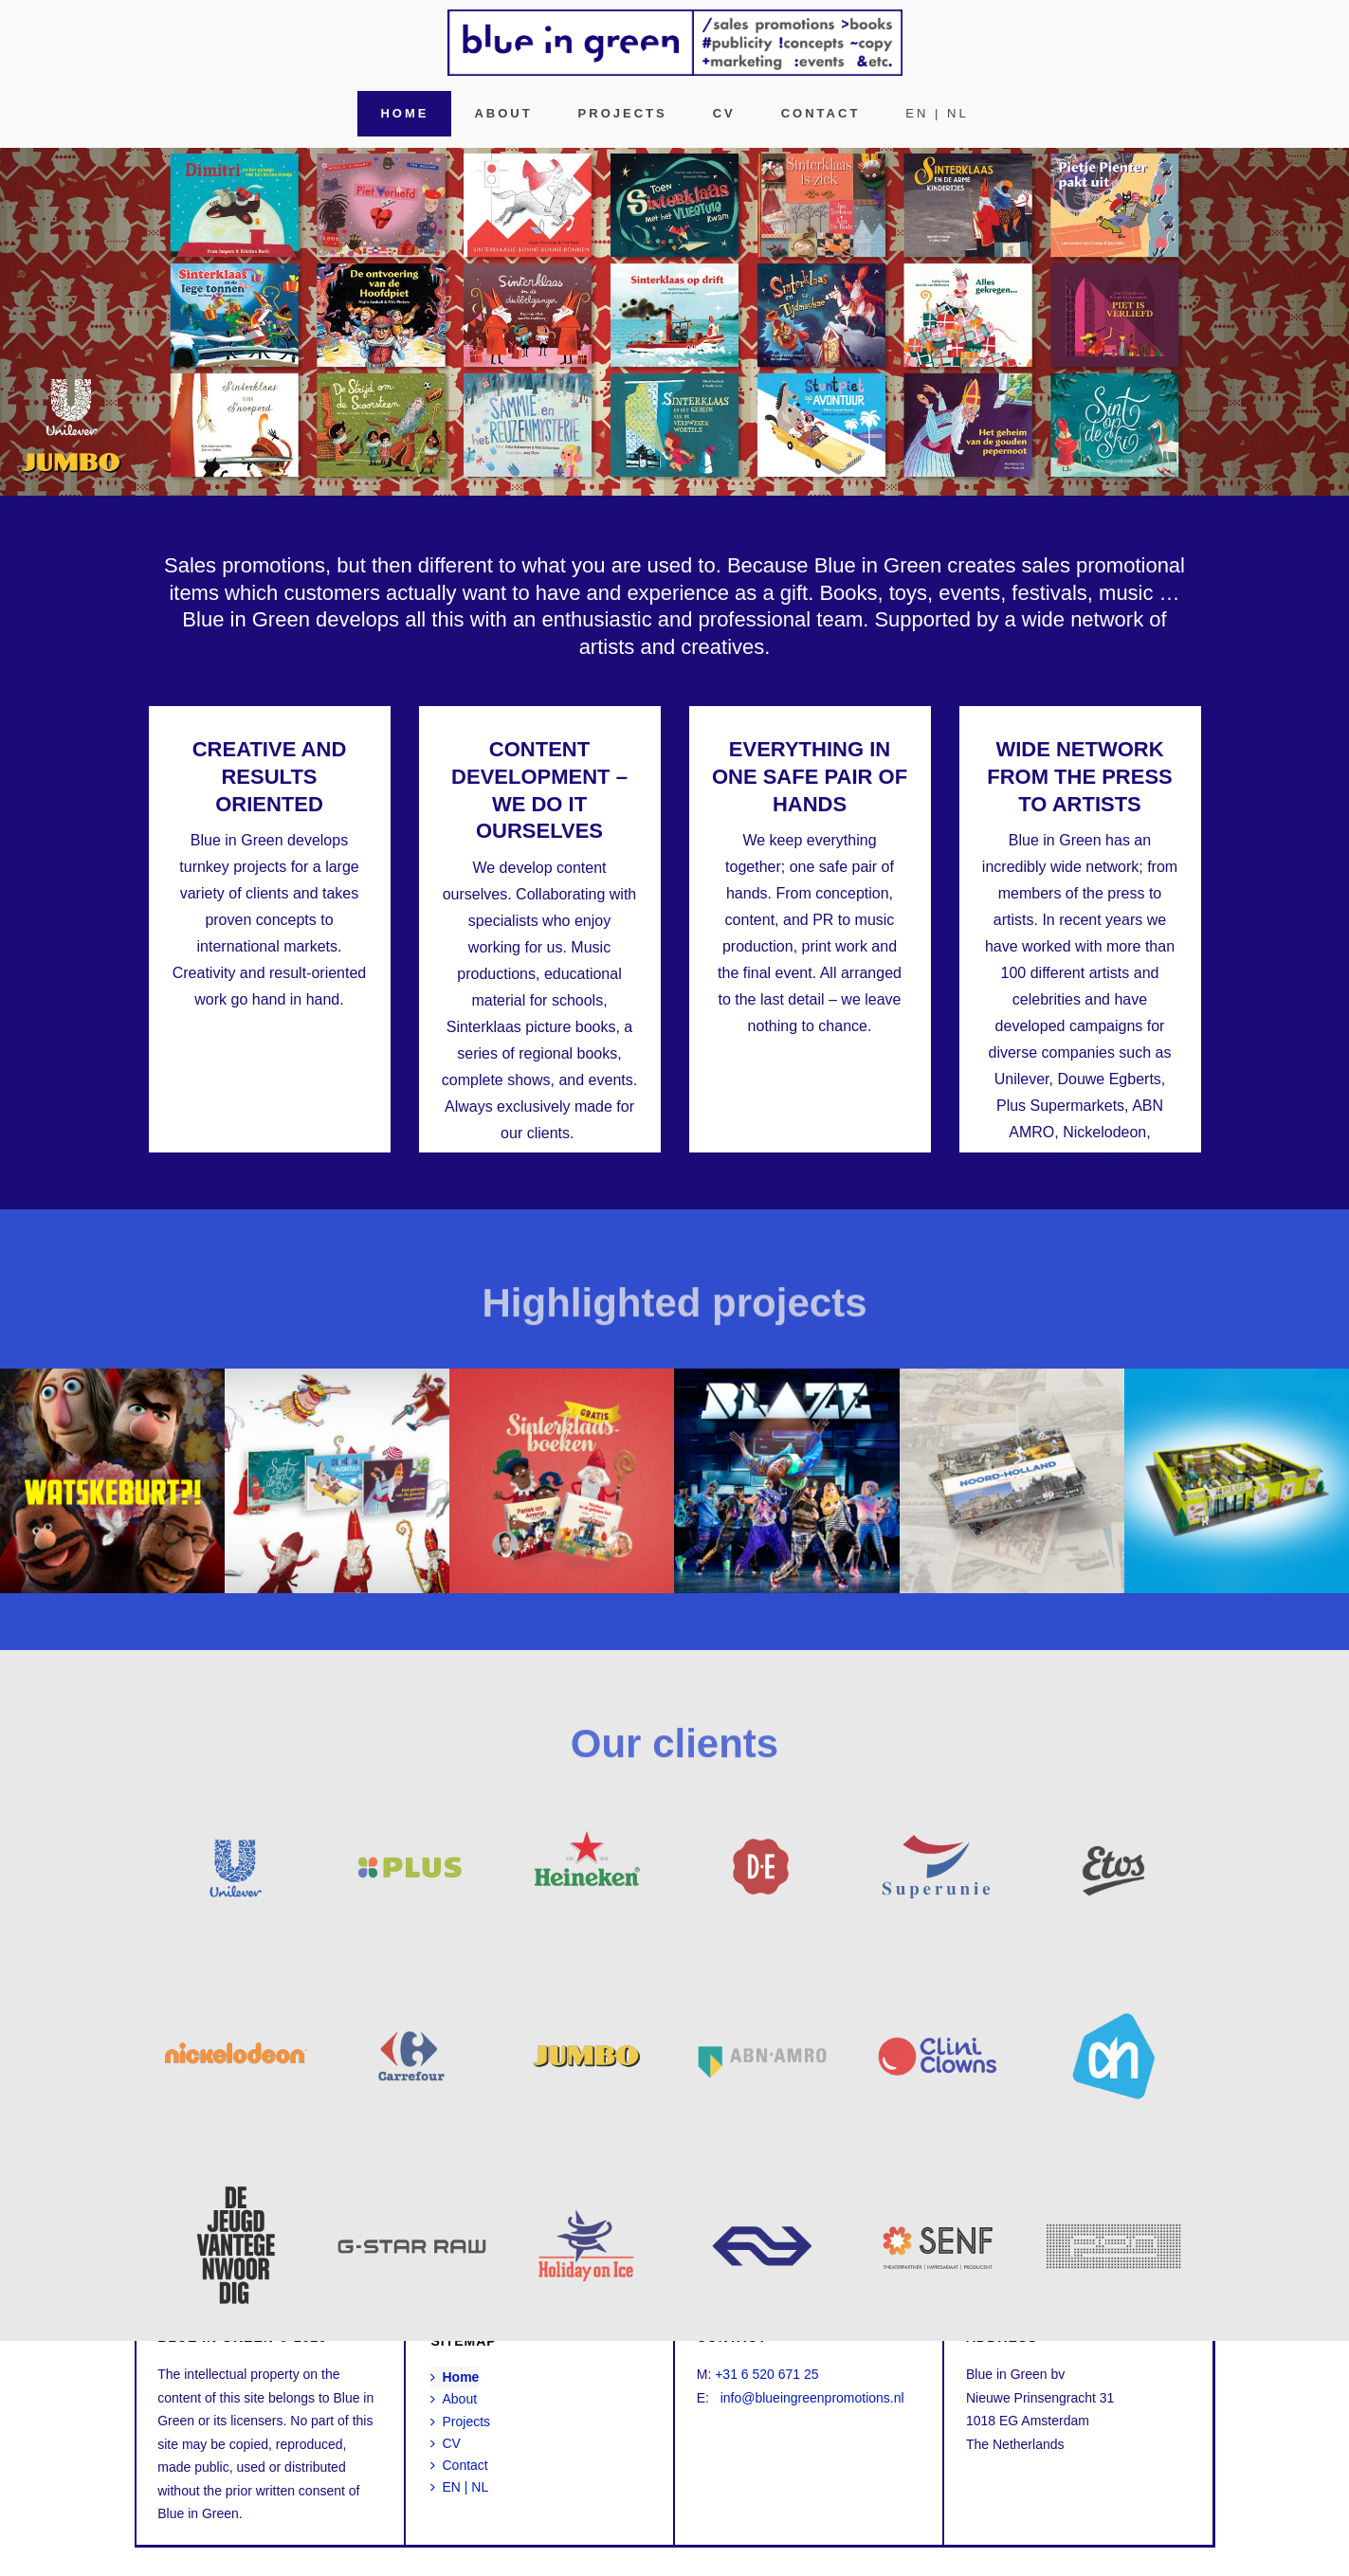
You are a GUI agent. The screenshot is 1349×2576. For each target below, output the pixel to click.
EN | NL (936, 113)
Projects (622, 113)
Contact (821, 113)
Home (404, 113)
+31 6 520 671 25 (766, 2374)
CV (724, 113)
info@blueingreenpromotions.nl (812, 2397)
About (503, 113)
